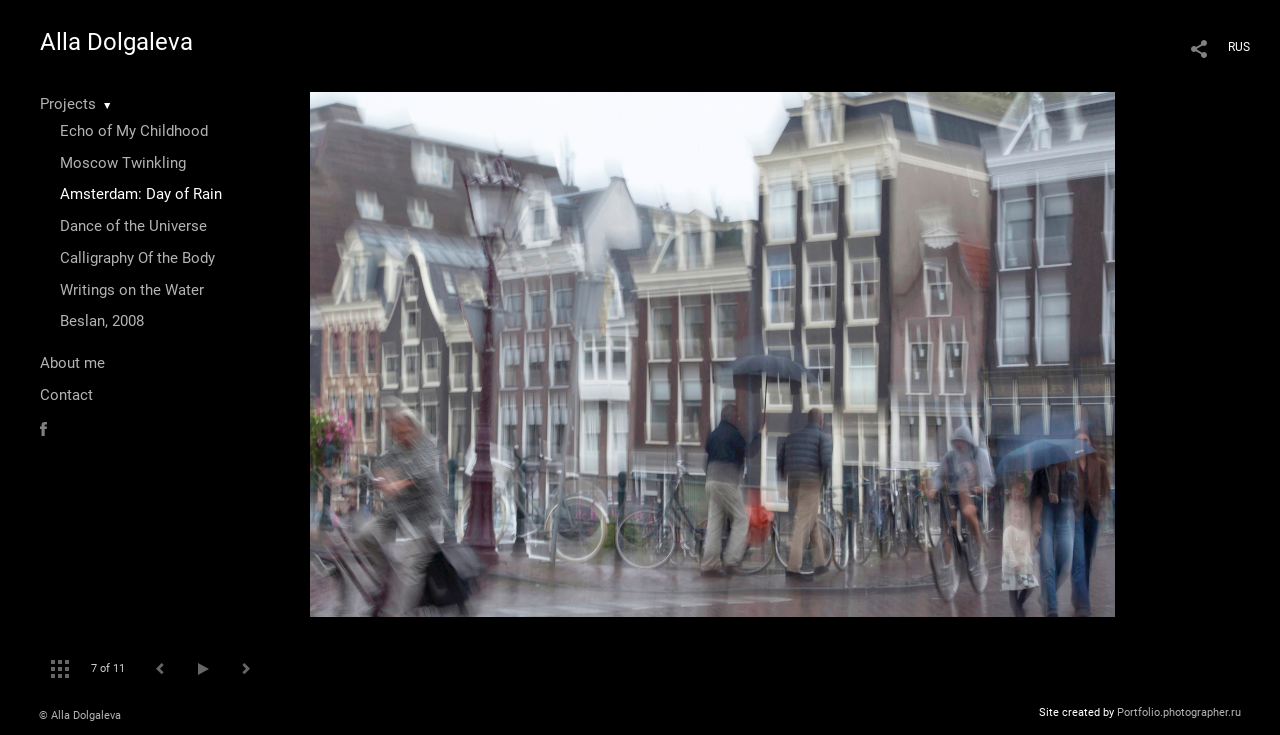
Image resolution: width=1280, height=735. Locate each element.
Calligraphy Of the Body (137, 258)
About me (72, 363)
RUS (1239, 47)
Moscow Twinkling (123, 163)
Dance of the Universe (133, 226)
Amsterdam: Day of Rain (141, 194)
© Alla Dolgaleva (80, 715)
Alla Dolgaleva (116, 42)
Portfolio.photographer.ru (1179, 712)
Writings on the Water (132, 290)
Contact (66, 395)
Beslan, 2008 (102, 321)
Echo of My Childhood (134, 131)
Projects (68, 104)
